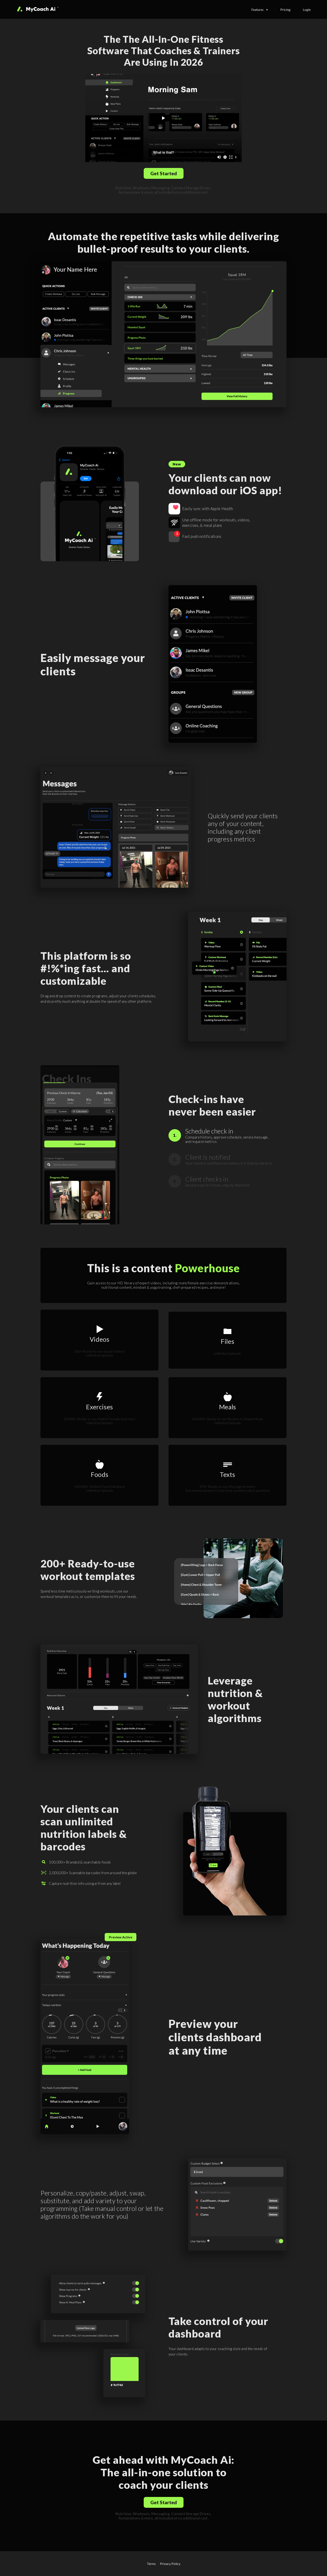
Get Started (163, 173)
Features (257, 9)
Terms (151, 2564)
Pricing (285, 9)
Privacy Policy (170, 2564)
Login (307, 9)
